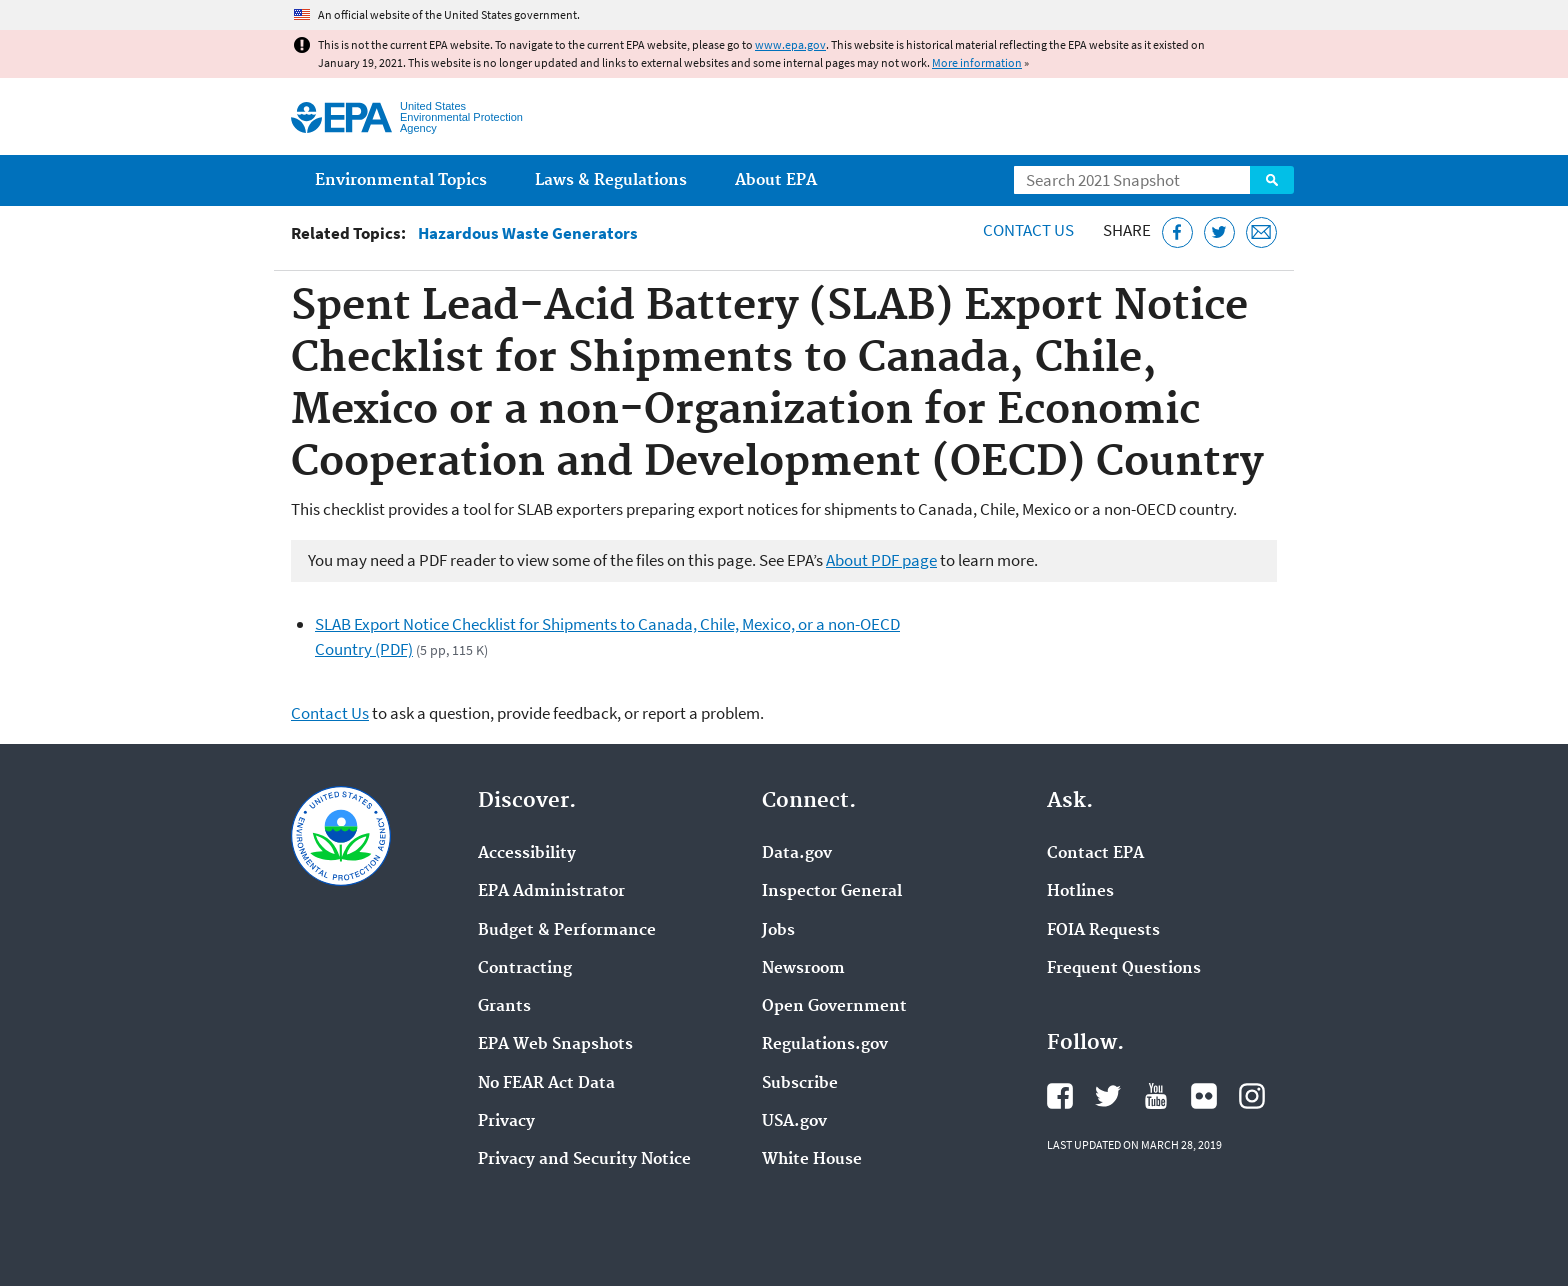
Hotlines (1080, 892)
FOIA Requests (1103, 931)
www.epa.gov (790, 44)
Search (1272, 180)
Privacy (506, 1122)
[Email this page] (1261, 232)
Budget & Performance (567, 931)
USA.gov (794, 1122)
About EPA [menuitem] (776, 180)
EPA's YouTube (1156, 1096)
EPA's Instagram (1252, 1096)
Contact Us (1028, 230)
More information (977, 62)
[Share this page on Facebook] (1177, 232)
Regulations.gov (825, 1045)
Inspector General (832, 892)
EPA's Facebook (1060, 1096)
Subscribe (800, 1084)
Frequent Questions (1124, 969)
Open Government (834, 1007)
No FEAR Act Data (546, 1084)
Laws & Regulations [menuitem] (611, 180)
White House (812, 1160)
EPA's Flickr (1204, 1096)
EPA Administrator (551, 892)
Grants (504, 1007)
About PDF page (881, 560)
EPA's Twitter (1108, 1096)
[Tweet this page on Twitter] (1219, 232)
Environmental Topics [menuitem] (401, 180)
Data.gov (797, 854)
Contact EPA (1095, 854)
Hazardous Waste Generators (528, 233)
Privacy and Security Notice (584, 1160)
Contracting (525, 969)
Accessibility (527, 854)
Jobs (778, 931)
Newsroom (803, 969)
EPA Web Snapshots (555, 1045)
